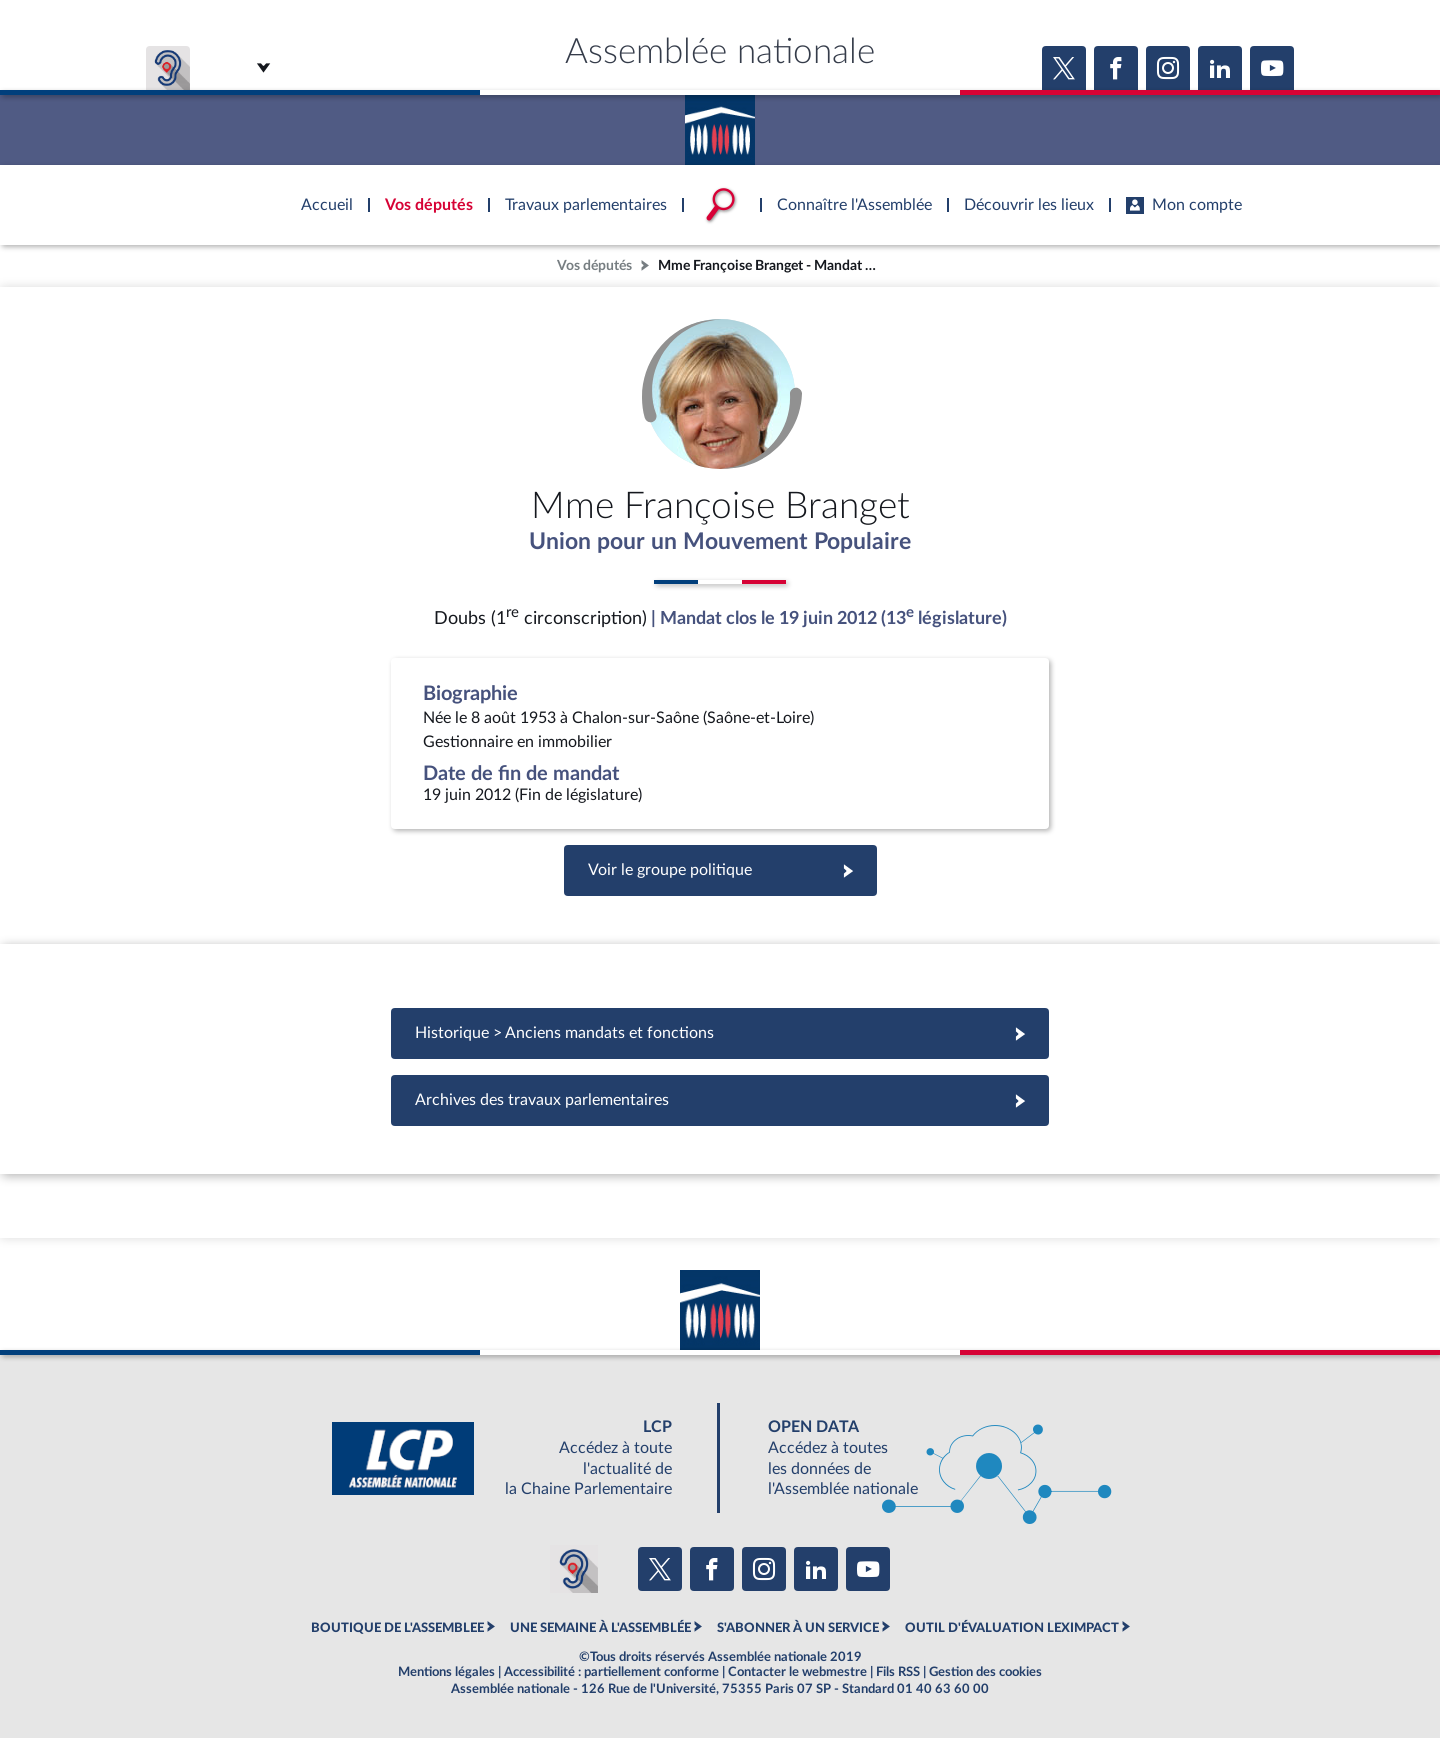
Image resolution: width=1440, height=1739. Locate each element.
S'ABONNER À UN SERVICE (798, 1629)
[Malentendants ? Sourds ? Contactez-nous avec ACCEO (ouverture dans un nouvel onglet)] (574, 1570)
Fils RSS (898, 1673)
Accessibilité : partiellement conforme (611, 1673)
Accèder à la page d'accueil (720, 123)
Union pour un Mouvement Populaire (720, 543)
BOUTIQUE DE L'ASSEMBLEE (397, 1629)
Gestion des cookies (985, 1673)
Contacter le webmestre (797, 1673)
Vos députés (594, 265)
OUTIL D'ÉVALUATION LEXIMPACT (1012, 1629)
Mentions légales (446, 1673)
